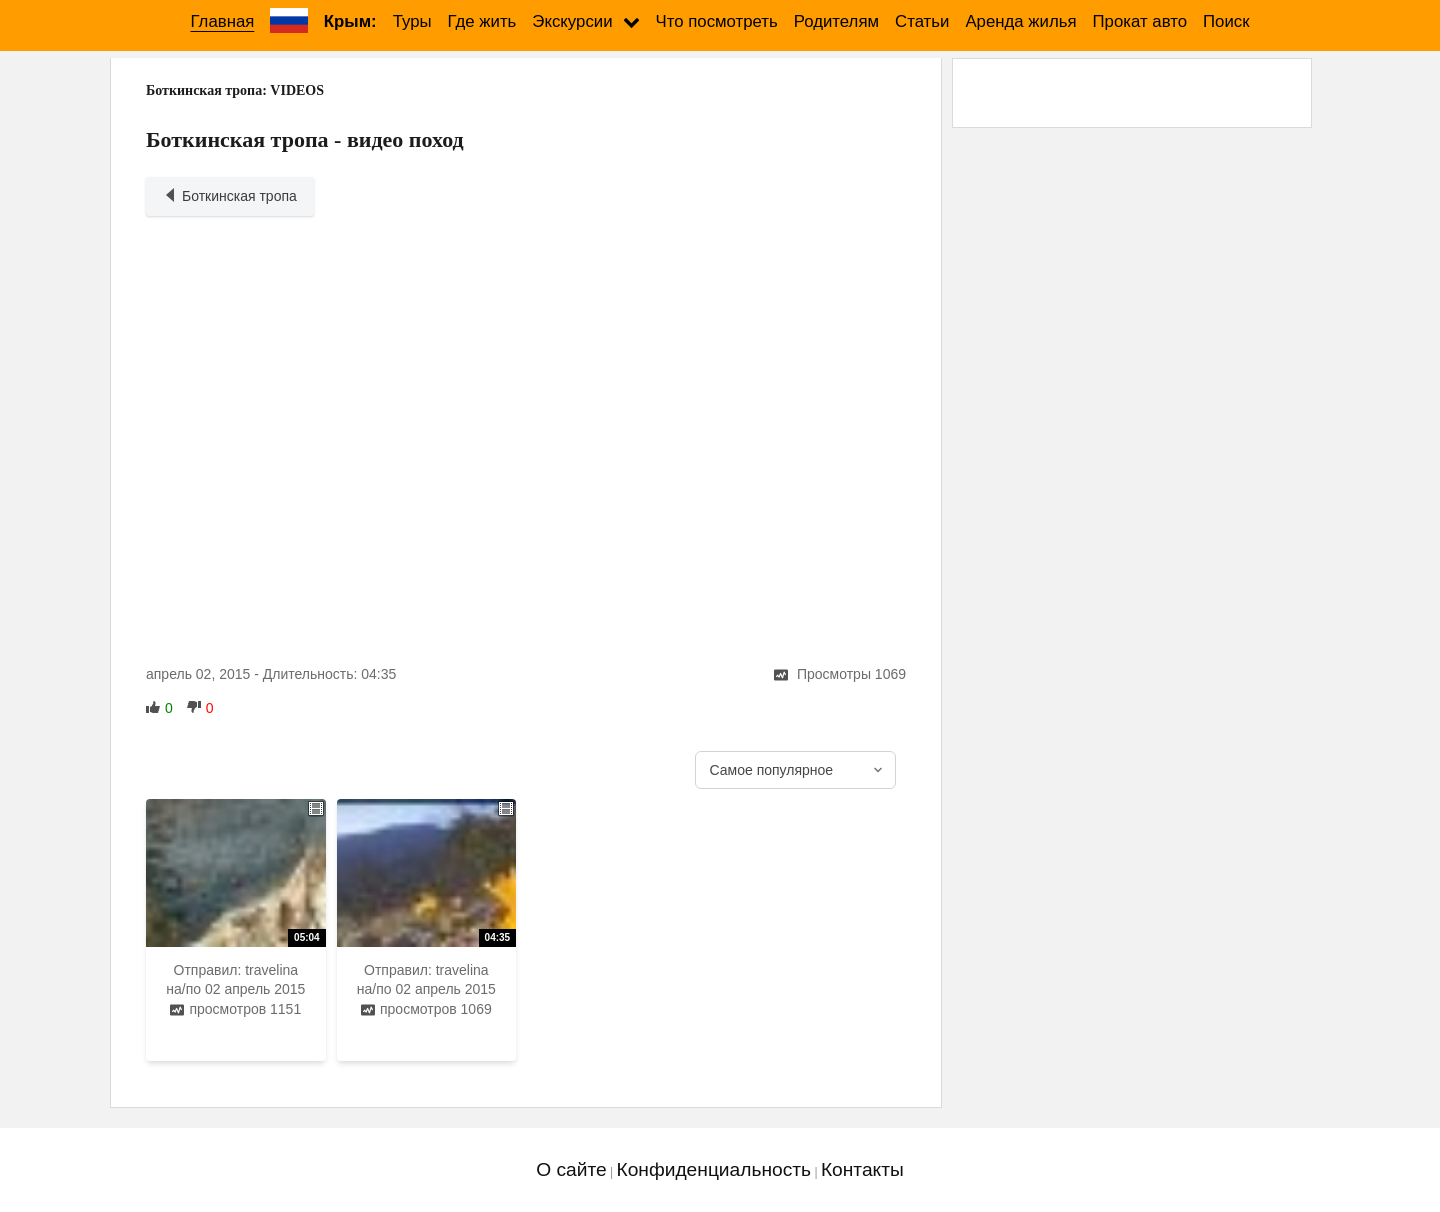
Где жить (482, 21)
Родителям (836, 21)
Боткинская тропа (230, 196)
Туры (412, 21)
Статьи (922, 21)
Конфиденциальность (713, 1169)
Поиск (1226, 21)
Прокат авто (1140, 21)
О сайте (571, 1169)
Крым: (350, 21)
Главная (222, 21)
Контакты (862, 1169)
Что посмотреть (717, 21)
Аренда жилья (1020, 21)
